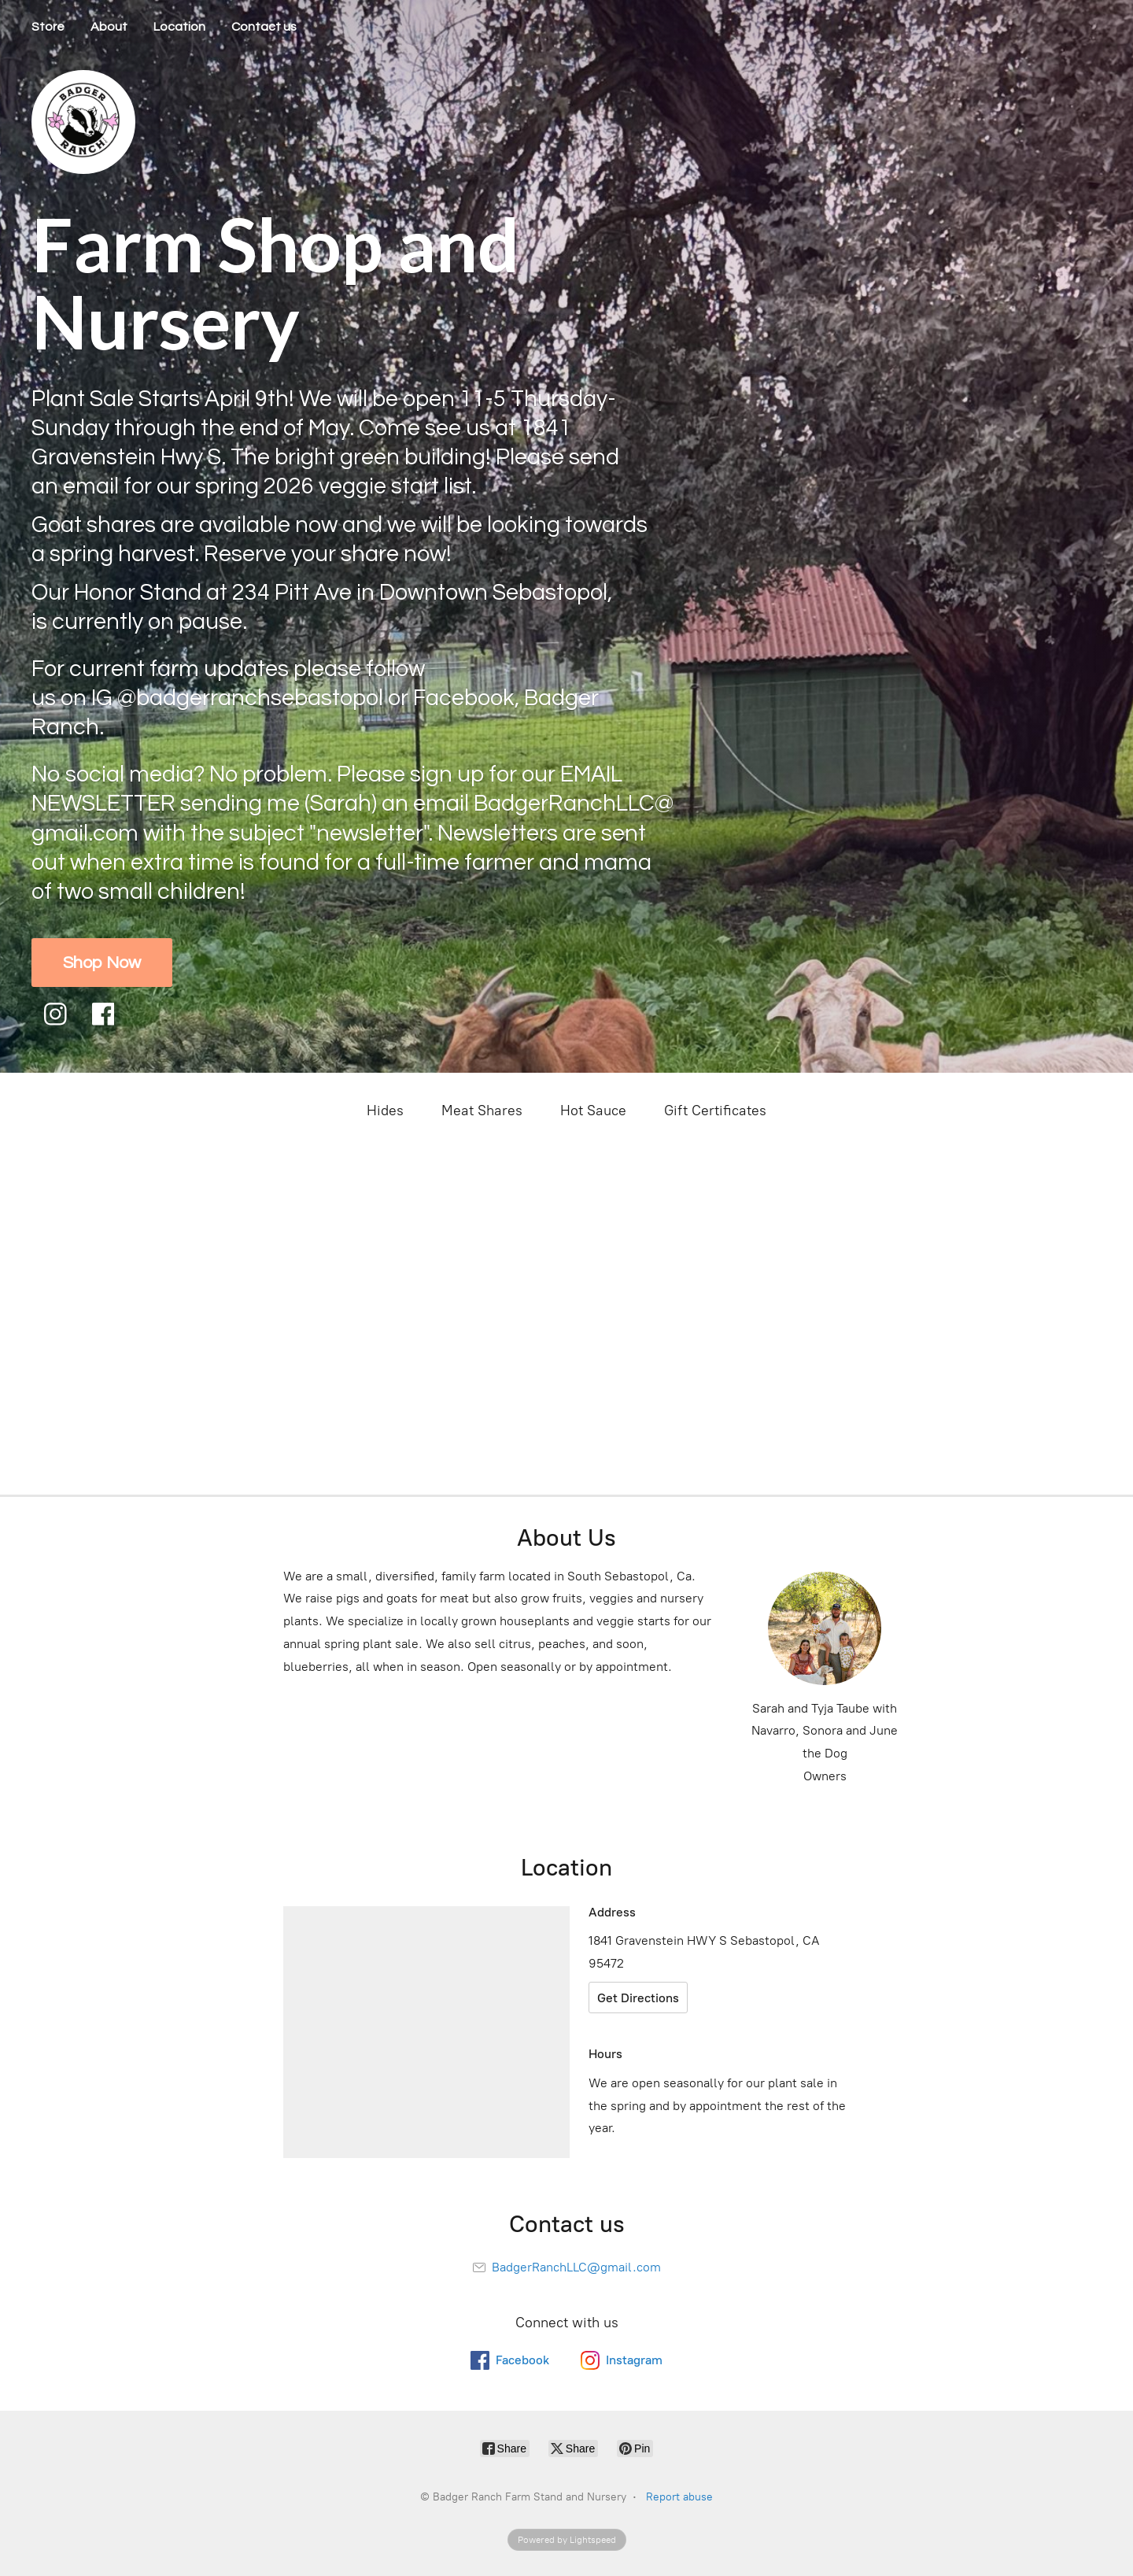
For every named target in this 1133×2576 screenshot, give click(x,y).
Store (48, 26)
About (108, 26)
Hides (385, 1110)
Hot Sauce (593, 1110)
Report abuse (679, 2497)
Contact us (264, 26)
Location (179, 26)
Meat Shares (481, 1110)
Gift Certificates (715, 1110)
